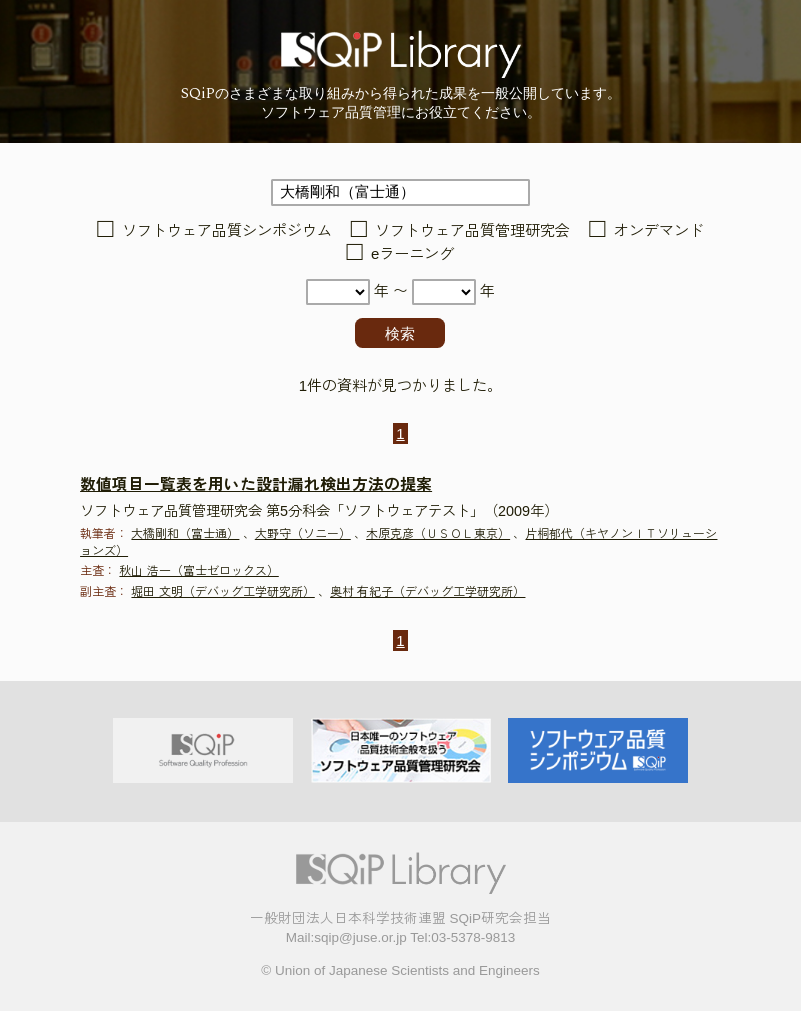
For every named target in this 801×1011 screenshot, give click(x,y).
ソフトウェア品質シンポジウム (227, 230)
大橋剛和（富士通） (185, 534)
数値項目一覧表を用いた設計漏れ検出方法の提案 (256, 484)
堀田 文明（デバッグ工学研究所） (222, 592)
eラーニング (412, 253)
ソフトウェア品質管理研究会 (472, 230)
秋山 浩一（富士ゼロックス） (198, 571)
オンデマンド (659, 230)
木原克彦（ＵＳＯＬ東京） (438, 534)
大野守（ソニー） (303, 534)
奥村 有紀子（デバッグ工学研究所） (427, 592)
